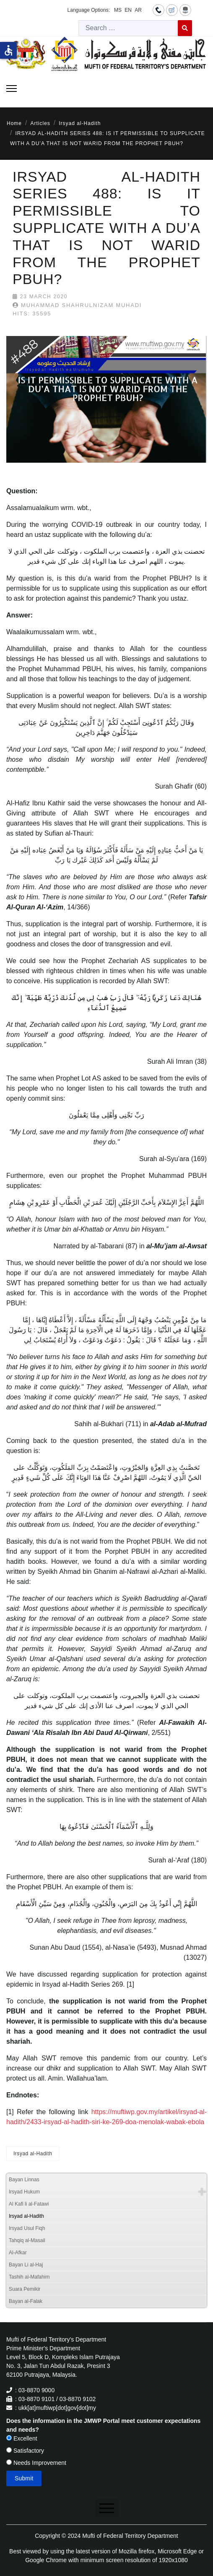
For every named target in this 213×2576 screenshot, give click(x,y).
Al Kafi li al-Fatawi (29, 2204)
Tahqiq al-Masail (27, 2240)
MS (118, 10)
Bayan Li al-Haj (26, 2265)
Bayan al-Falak (25, 2301)
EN (128, 10)
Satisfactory (25, 2450)
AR (138, 10)
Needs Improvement (36, 2462)
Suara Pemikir (24, 2289)
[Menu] (11, 88)
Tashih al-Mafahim (29, 2277)
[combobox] (128, 28)
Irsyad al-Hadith (32, 2154)
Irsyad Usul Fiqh (27, 2228)
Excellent (21, 2438)
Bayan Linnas (24, 2180)
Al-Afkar (18, 2253)
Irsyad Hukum (24, 2192)
